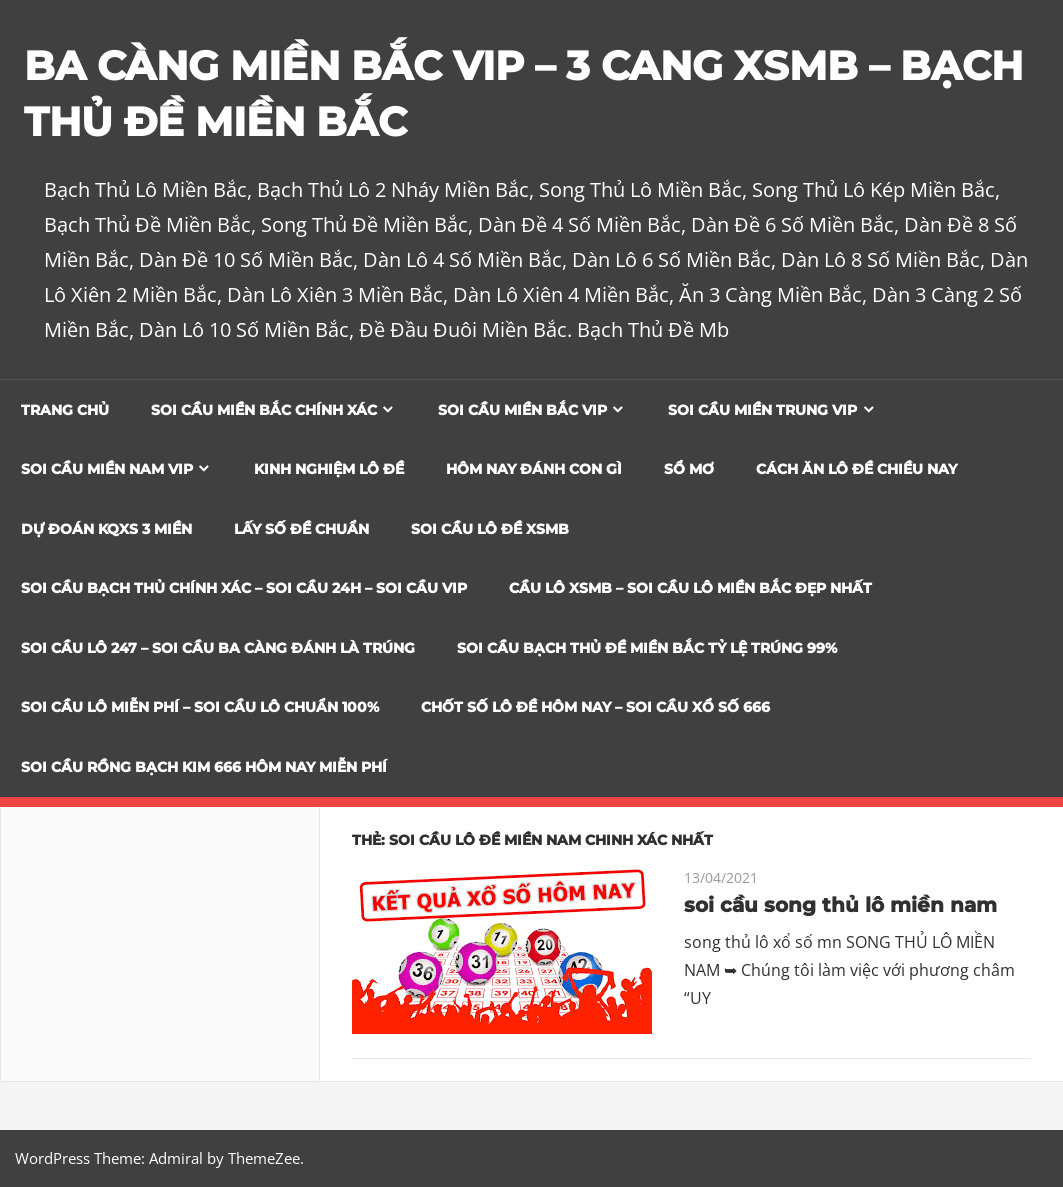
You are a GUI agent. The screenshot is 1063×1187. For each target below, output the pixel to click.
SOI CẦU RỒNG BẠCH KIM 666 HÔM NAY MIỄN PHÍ (204, 767)
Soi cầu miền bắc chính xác (264, 410)
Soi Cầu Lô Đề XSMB (490, 529)
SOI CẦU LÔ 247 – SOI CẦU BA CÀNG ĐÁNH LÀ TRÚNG (218, 648)
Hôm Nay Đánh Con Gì (534, 469)
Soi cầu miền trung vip (762, 410)
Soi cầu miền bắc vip (522, 410)
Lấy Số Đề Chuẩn (301, 529)
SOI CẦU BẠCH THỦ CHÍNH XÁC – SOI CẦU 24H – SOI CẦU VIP (244, 588)
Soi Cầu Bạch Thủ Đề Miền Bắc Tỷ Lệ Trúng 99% (647, 648)
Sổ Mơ (689, 469)
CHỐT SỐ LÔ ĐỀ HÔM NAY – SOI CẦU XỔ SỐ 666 (595, 707)
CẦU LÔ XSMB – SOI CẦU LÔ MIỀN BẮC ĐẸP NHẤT (690, 588)
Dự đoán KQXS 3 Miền (106, 529)
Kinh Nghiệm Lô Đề (329, 469)
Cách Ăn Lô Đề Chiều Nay (856, 469)
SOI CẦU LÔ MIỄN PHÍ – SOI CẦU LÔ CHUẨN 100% (200, 707)
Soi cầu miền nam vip (107, 469)
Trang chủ (65, 410)
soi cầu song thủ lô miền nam (840, 905)
